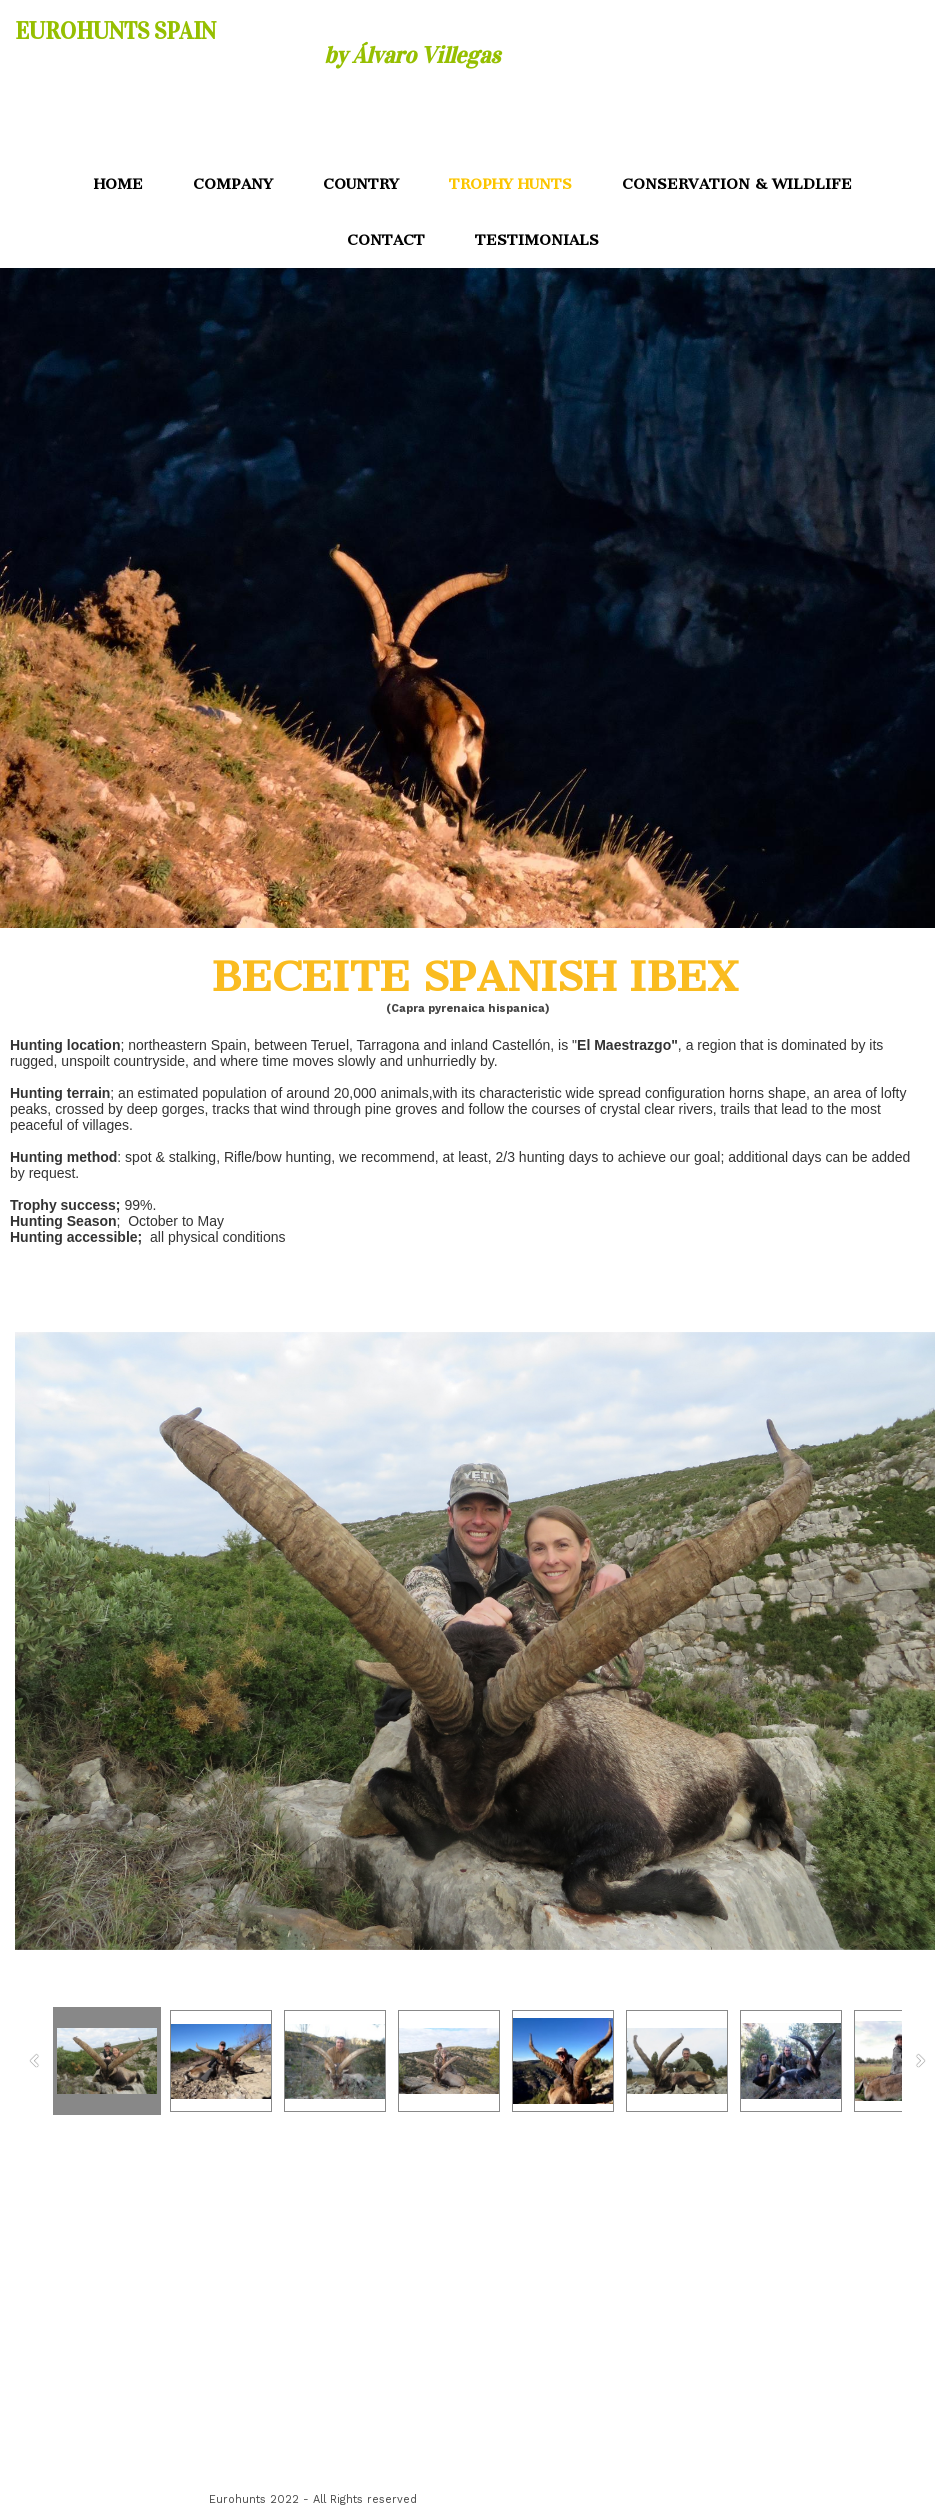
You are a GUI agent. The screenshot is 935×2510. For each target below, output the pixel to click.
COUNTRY (361, 184)
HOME (118, 184)
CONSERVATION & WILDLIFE (737, 184)
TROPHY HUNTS (510, 184)
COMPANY (233, 184)
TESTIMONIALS (537, 240)
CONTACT (386, 240)
